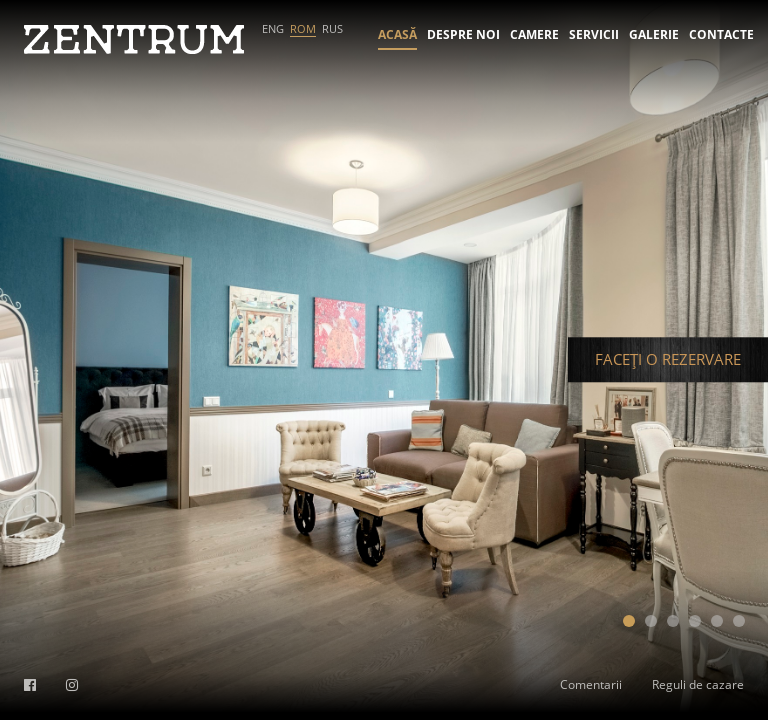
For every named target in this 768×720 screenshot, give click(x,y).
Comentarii (591, 684)
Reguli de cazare (698, 684)
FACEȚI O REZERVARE (668, 359)
